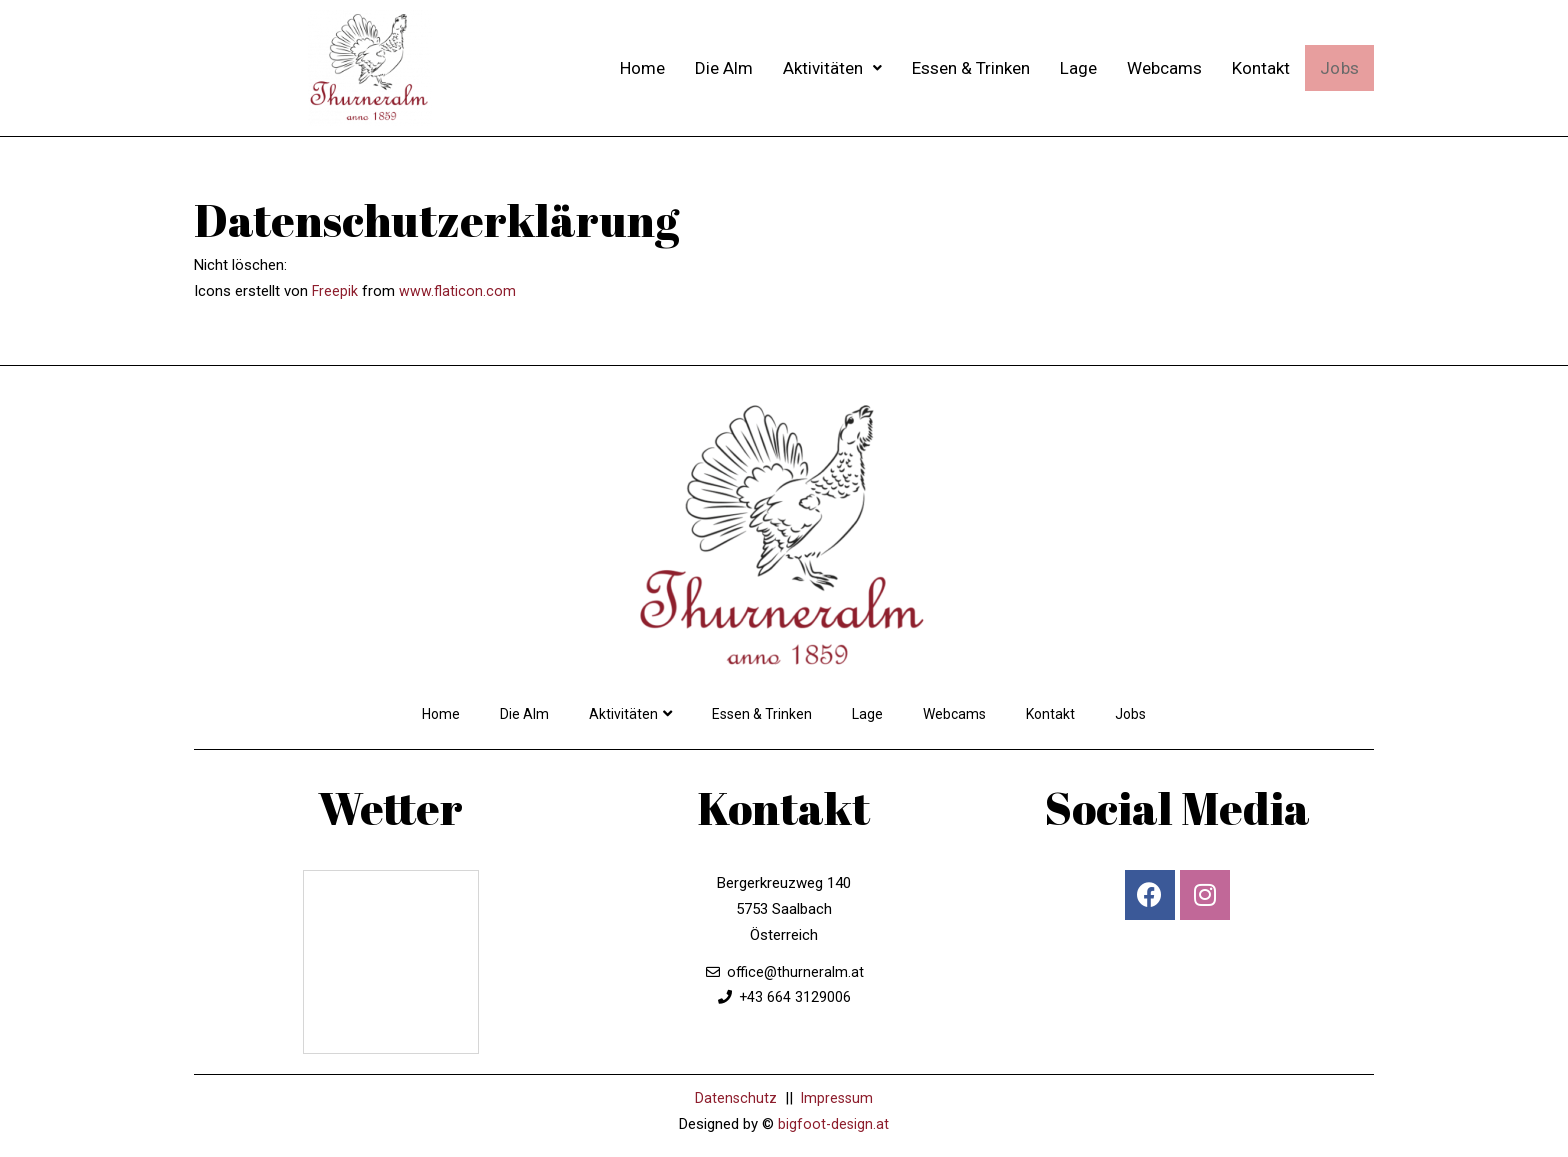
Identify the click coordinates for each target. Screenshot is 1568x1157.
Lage (1077, 68)
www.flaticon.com (458, 291)
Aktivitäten (831, 68)
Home (641, 68)
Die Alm (723, 68)
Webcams (1163, 68)
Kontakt (1260, 68)
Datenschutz (734, 1098)
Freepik (335, 291)
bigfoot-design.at (833, 1124)
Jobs (1339, 68)
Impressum (837, 1098)
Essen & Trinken (970, 68)
